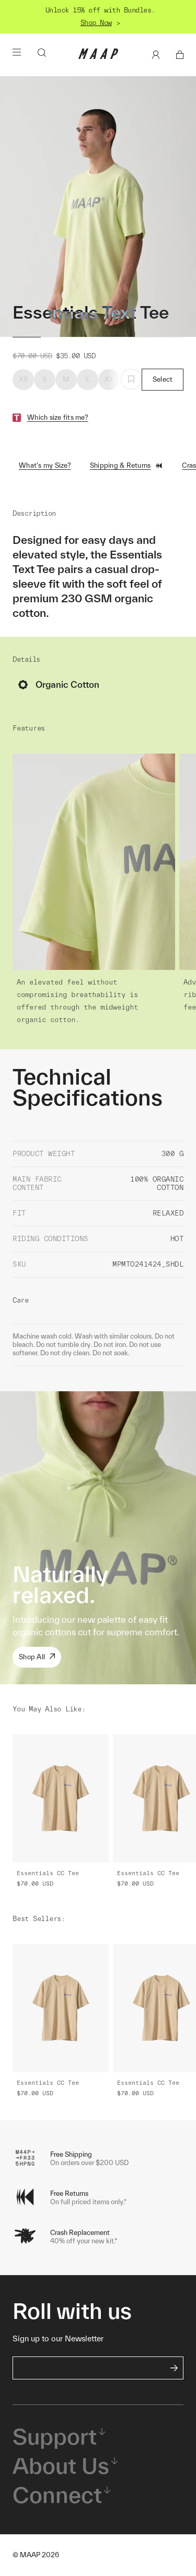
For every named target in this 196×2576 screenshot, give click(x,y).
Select (163, 379)
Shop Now (96, 23)
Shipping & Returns (127, 465)
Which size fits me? (57, 417)
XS (23, 379)
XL (109, 379)
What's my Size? (45, 465)
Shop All (37, 1657)
